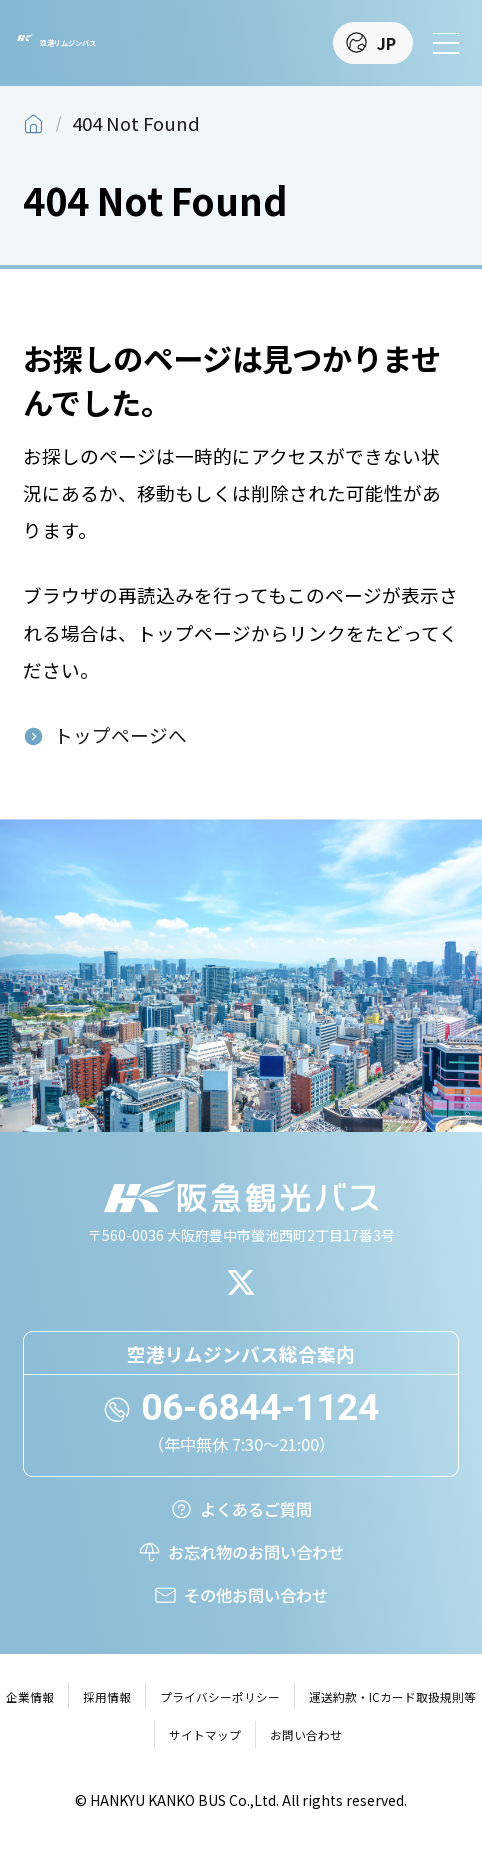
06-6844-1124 (260, 1407)
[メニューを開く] (446, 43)
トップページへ (120, 734)
